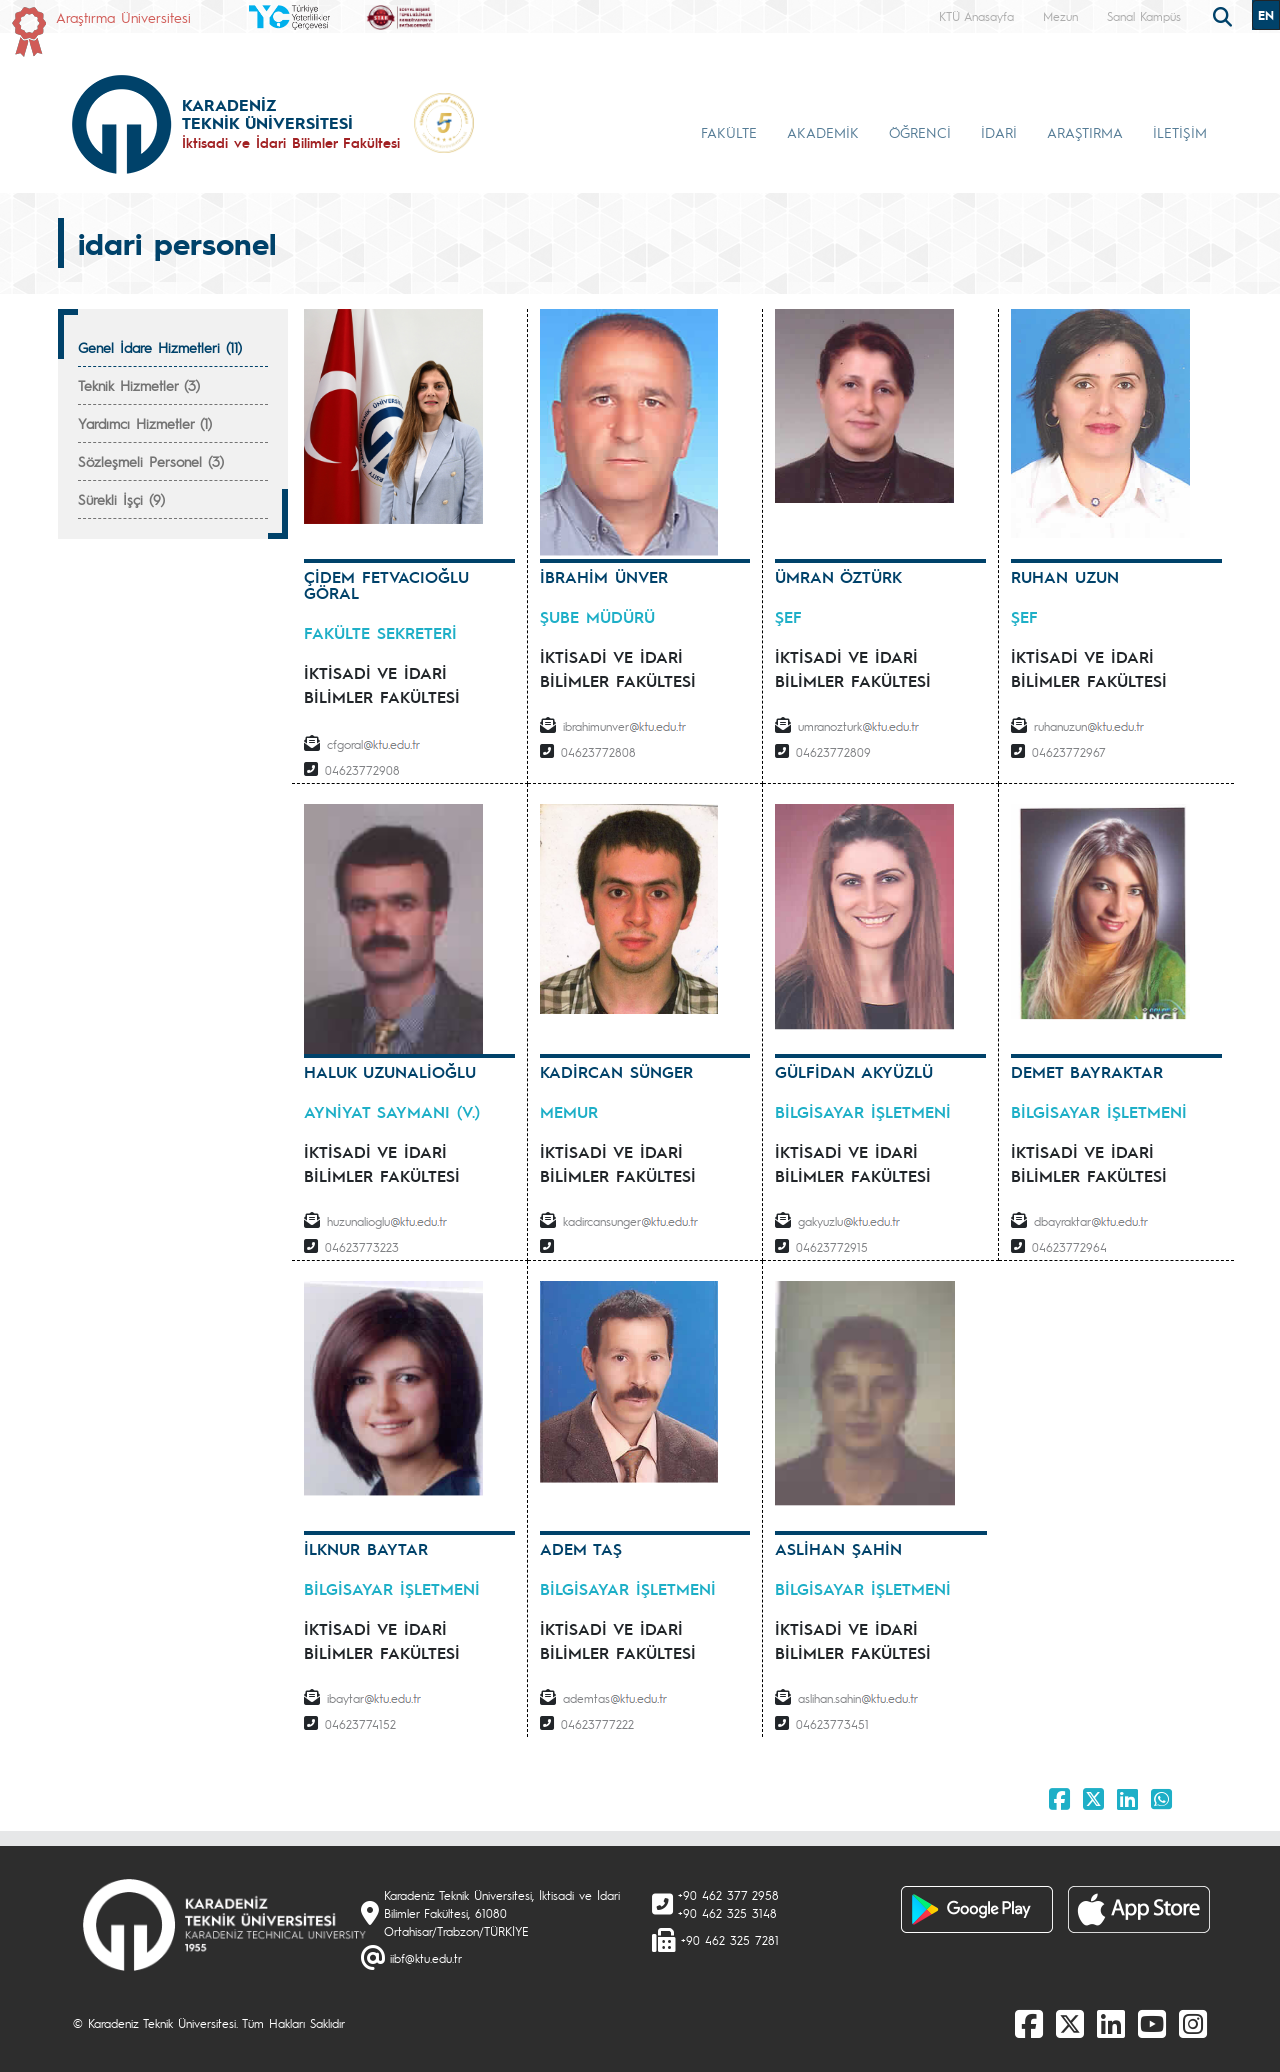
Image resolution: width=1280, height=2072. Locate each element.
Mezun (1060, 16)
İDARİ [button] (999, 132)
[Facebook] (1029, 2023)
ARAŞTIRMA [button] (1085, 132)
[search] (1225, 15)
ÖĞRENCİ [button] (920, 132)
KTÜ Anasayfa (976, 16)
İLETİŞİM (1180, 132)
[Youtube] (1152, 2023)
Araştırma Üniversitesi (123, 17)
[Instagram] (1193, 2023)
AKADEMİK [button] (823, 132)
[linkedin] (1111, 2023)
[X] (1070, 2023)
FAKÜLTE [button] (729, 132)
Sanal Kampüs (1144, 16)
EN (1266, 15)
